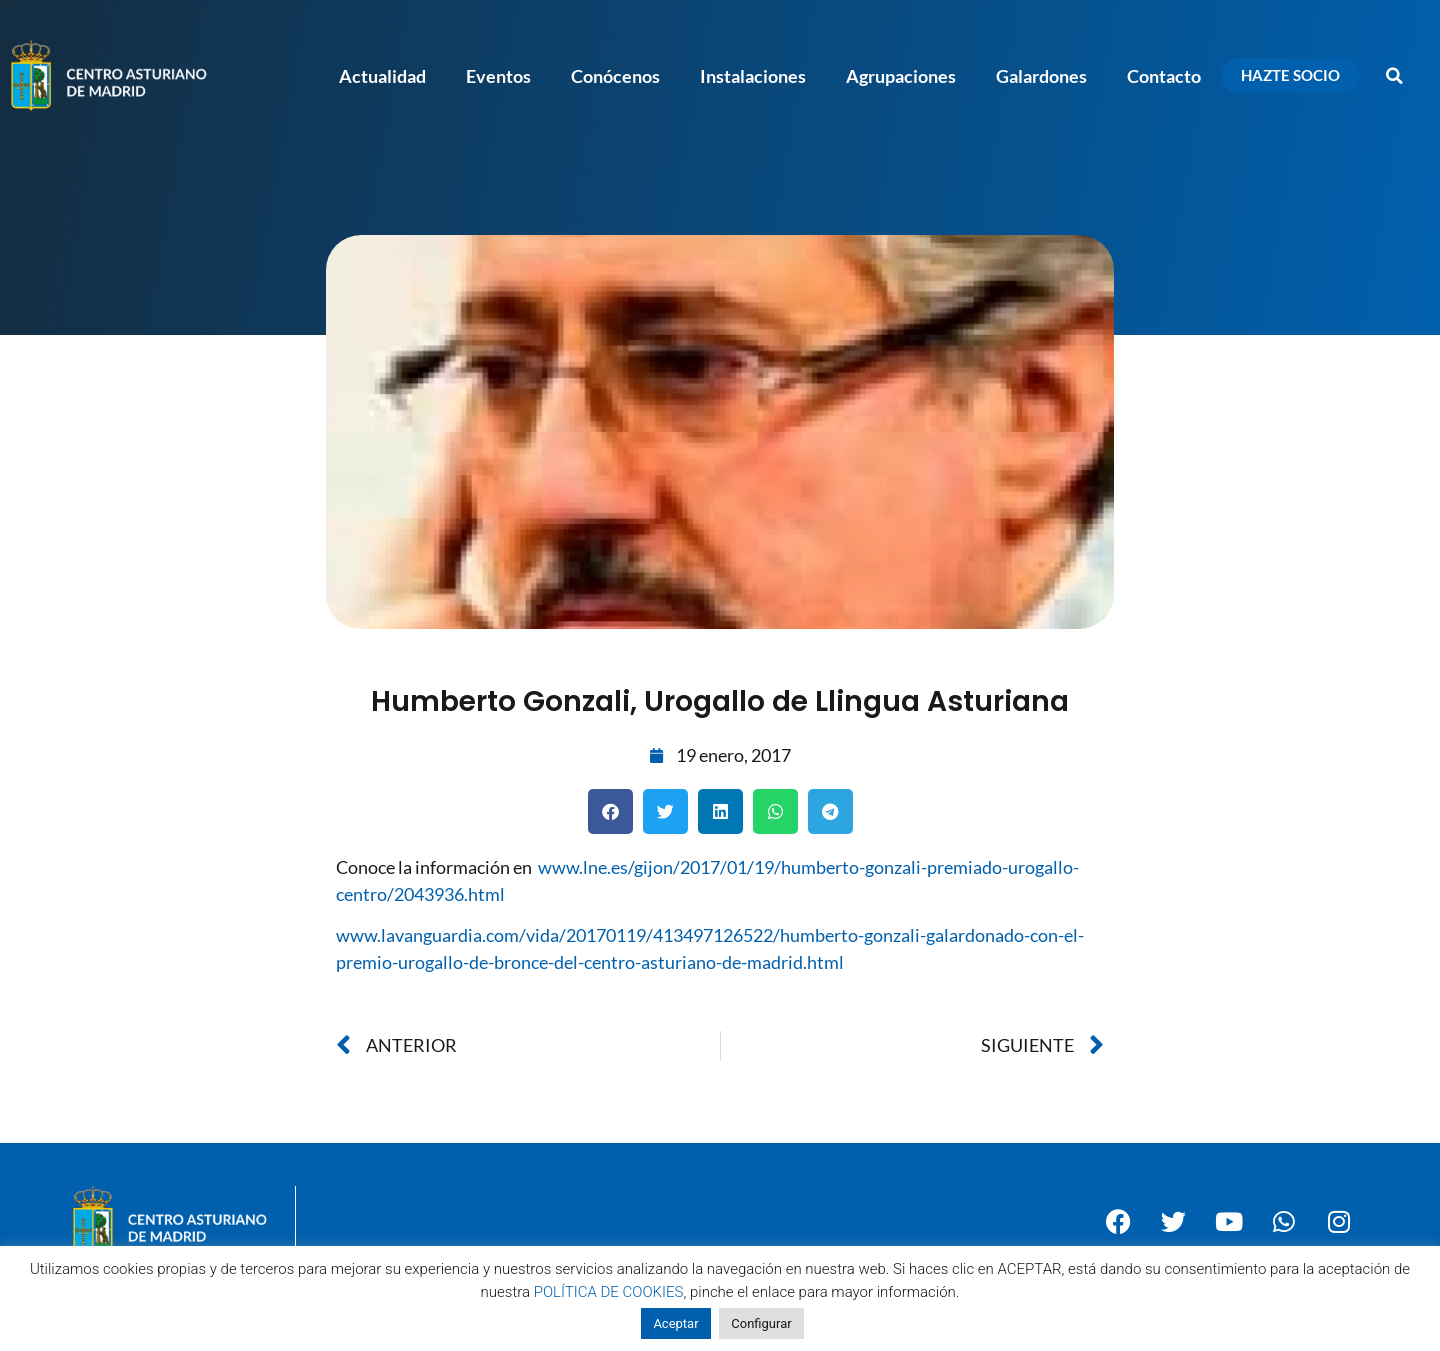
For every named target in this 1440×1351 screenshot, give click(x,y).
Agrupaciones (901, 76)
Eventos (498, 76)
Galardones (1041, 76)
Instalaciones (753, 76)
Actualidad (382, 76)
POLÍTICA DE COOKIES (609, 1292)
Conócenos (615, 76)
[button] (1395, 76)
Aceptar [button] (675, 1323)
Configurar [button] (761, 1323)
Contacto (1164, 76)
